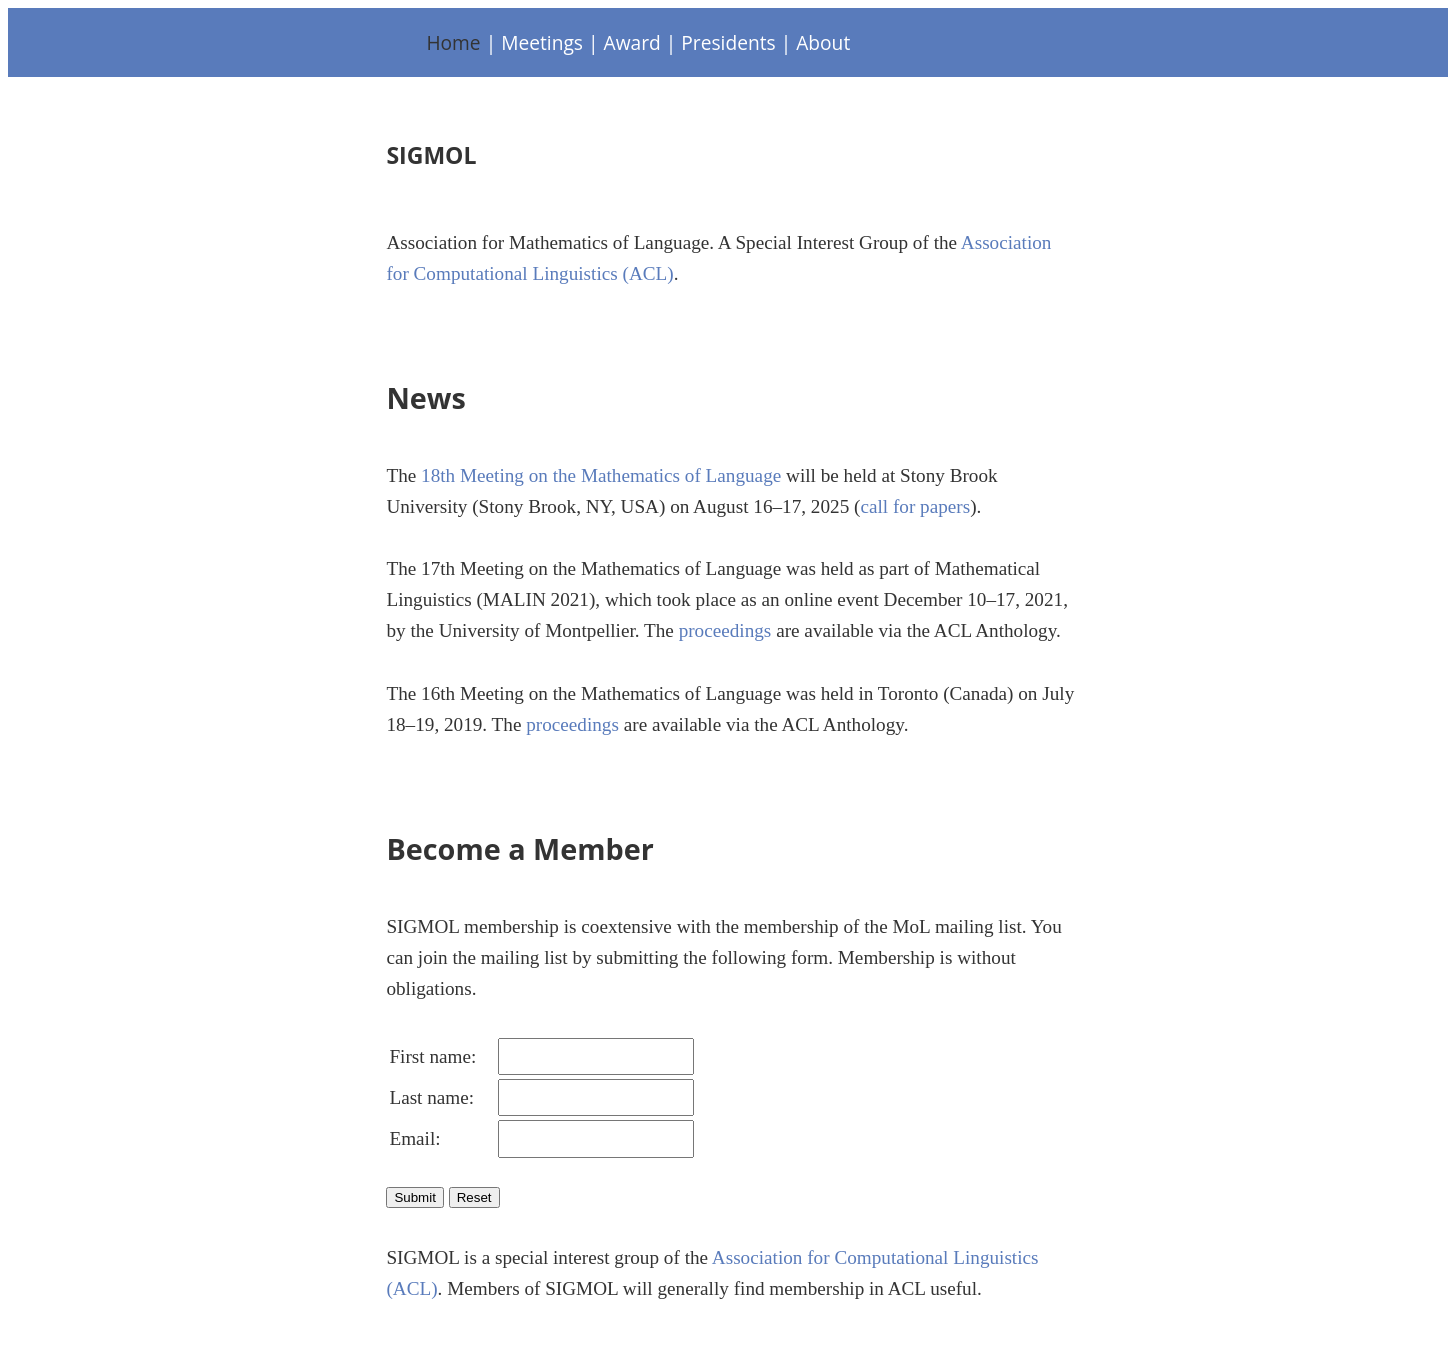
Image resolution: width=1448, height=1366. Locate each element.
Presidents (728, 42)
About (823, 42)
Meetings (542, 42)
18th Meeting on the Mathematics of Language (601, 475)
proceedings (725, 630)
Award (632, 42)
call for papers (915, 506)
